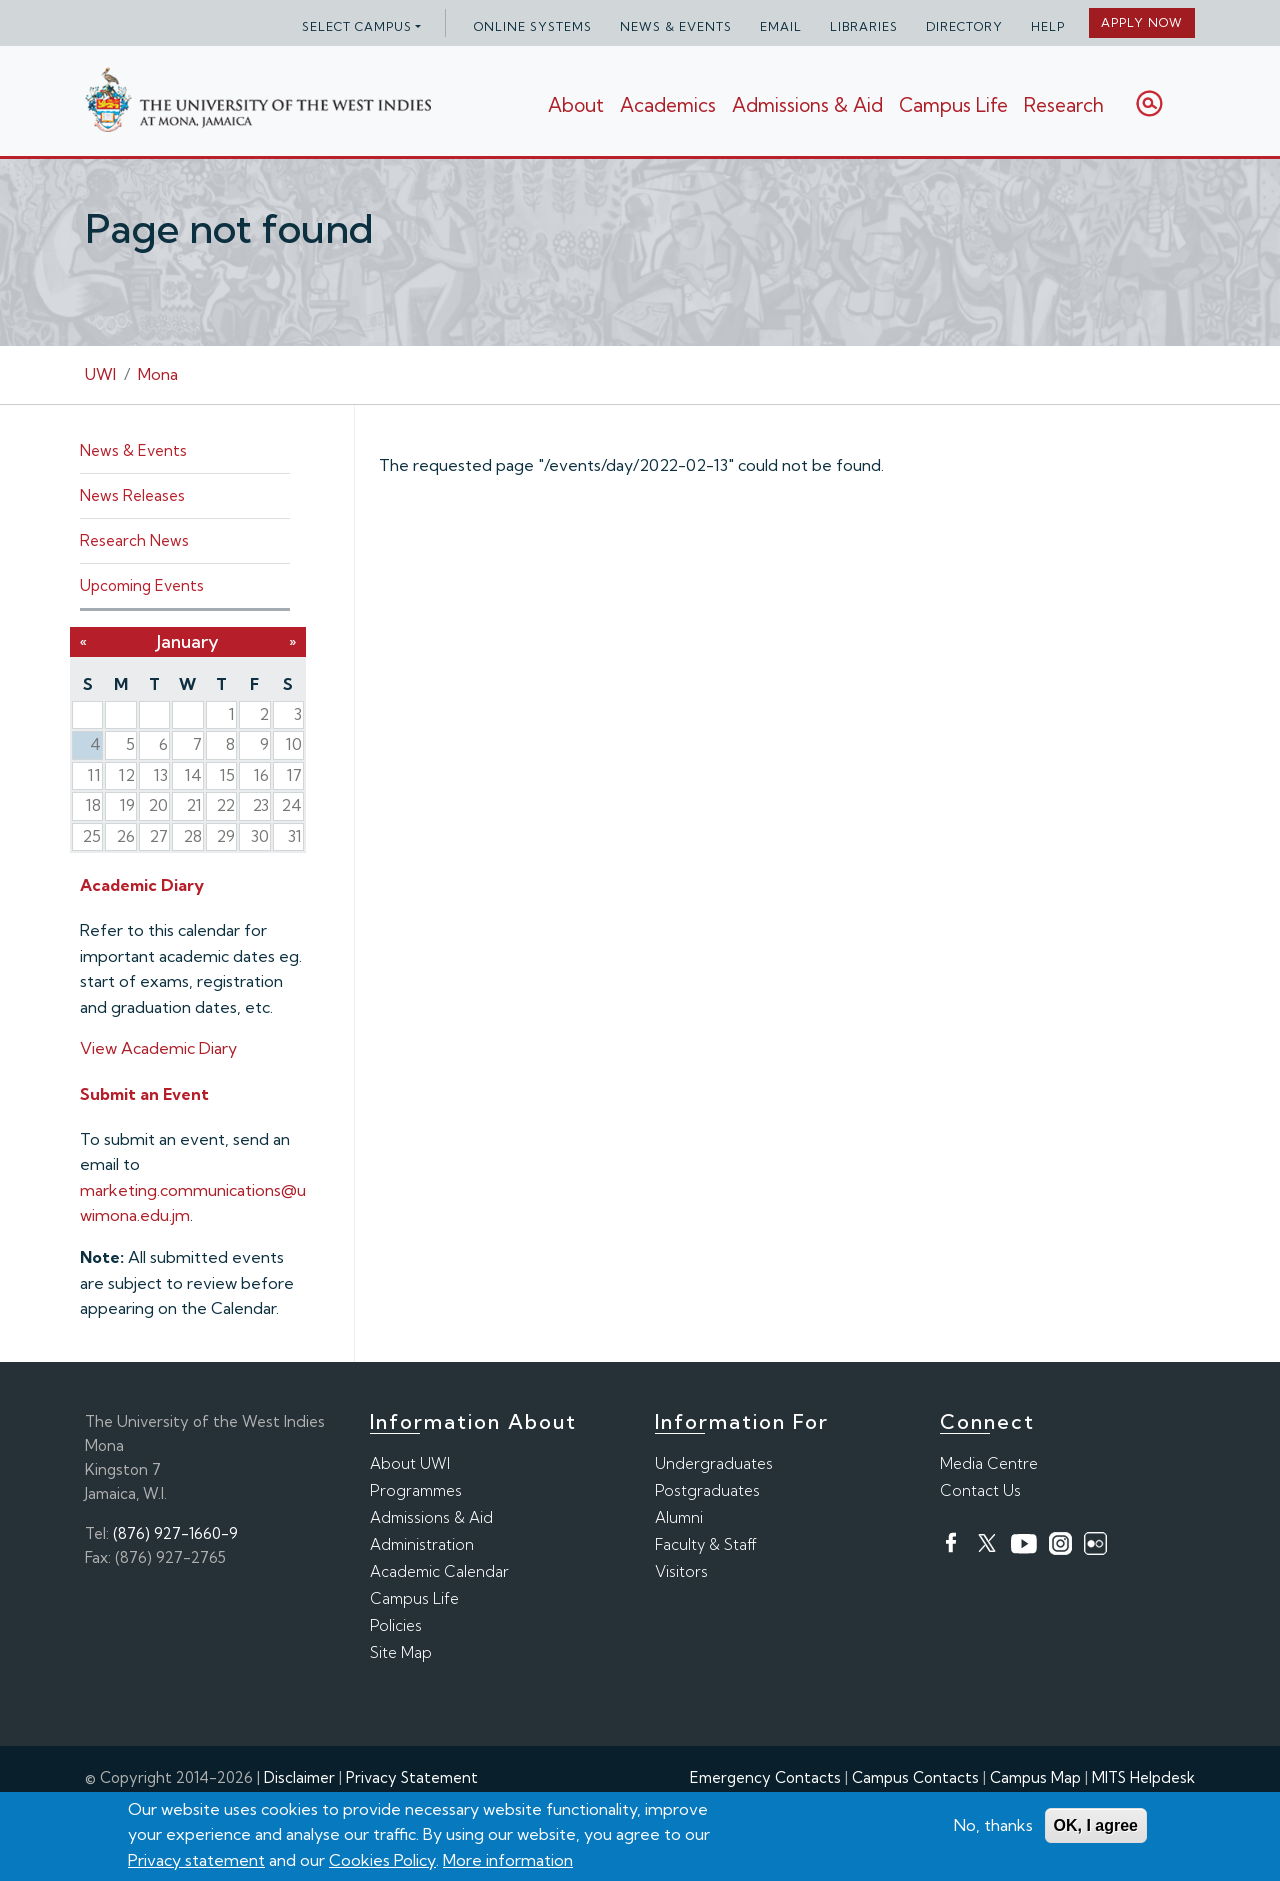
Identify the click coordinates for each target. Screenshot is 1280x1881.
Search (1149, 103)
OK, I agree (1096, 1826)
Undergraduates (714, 1463)
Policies (396, 1625)
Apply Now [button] (1142, 22)
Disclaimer (299, 1777)
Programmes (416, 1490)
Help (1048, 26)
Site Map (401, 1652)
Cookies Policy (382, 1861)
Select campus (357, 26)
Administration (422, 1544)
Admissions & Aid (807, 105)
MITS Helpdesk (1143, 1777)
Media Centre (989, 1463)
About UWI (410, 1463)
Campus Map (1035, 1777)
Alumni (679, 1517)
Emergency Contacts (765, 1777)
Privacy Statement (412, 1777)
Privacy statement (196, 1861)
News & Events (676, 26)
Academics (668, 105)
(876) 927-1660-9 (175, 1533)
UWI (100, 374)
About (576, 105)
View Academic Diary (158, 1048)
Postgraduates (707, 1490)
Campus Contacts (915, 1777)
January (188, 641)
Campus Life (953, 105)
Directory (964, 26)
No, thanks (993, 1826)
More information (508, 1861)
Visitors (681, 1571)
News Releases (132, 495)
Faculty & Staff (706, 1544)
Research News (134, 540)
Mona (158, 374)
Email (781, 26)
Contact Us (980, 1490)
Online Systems (533, 26)
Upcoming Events (142, 585)
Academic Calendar (439, 1571)
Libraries (864, 26)
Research (1064, 105)
